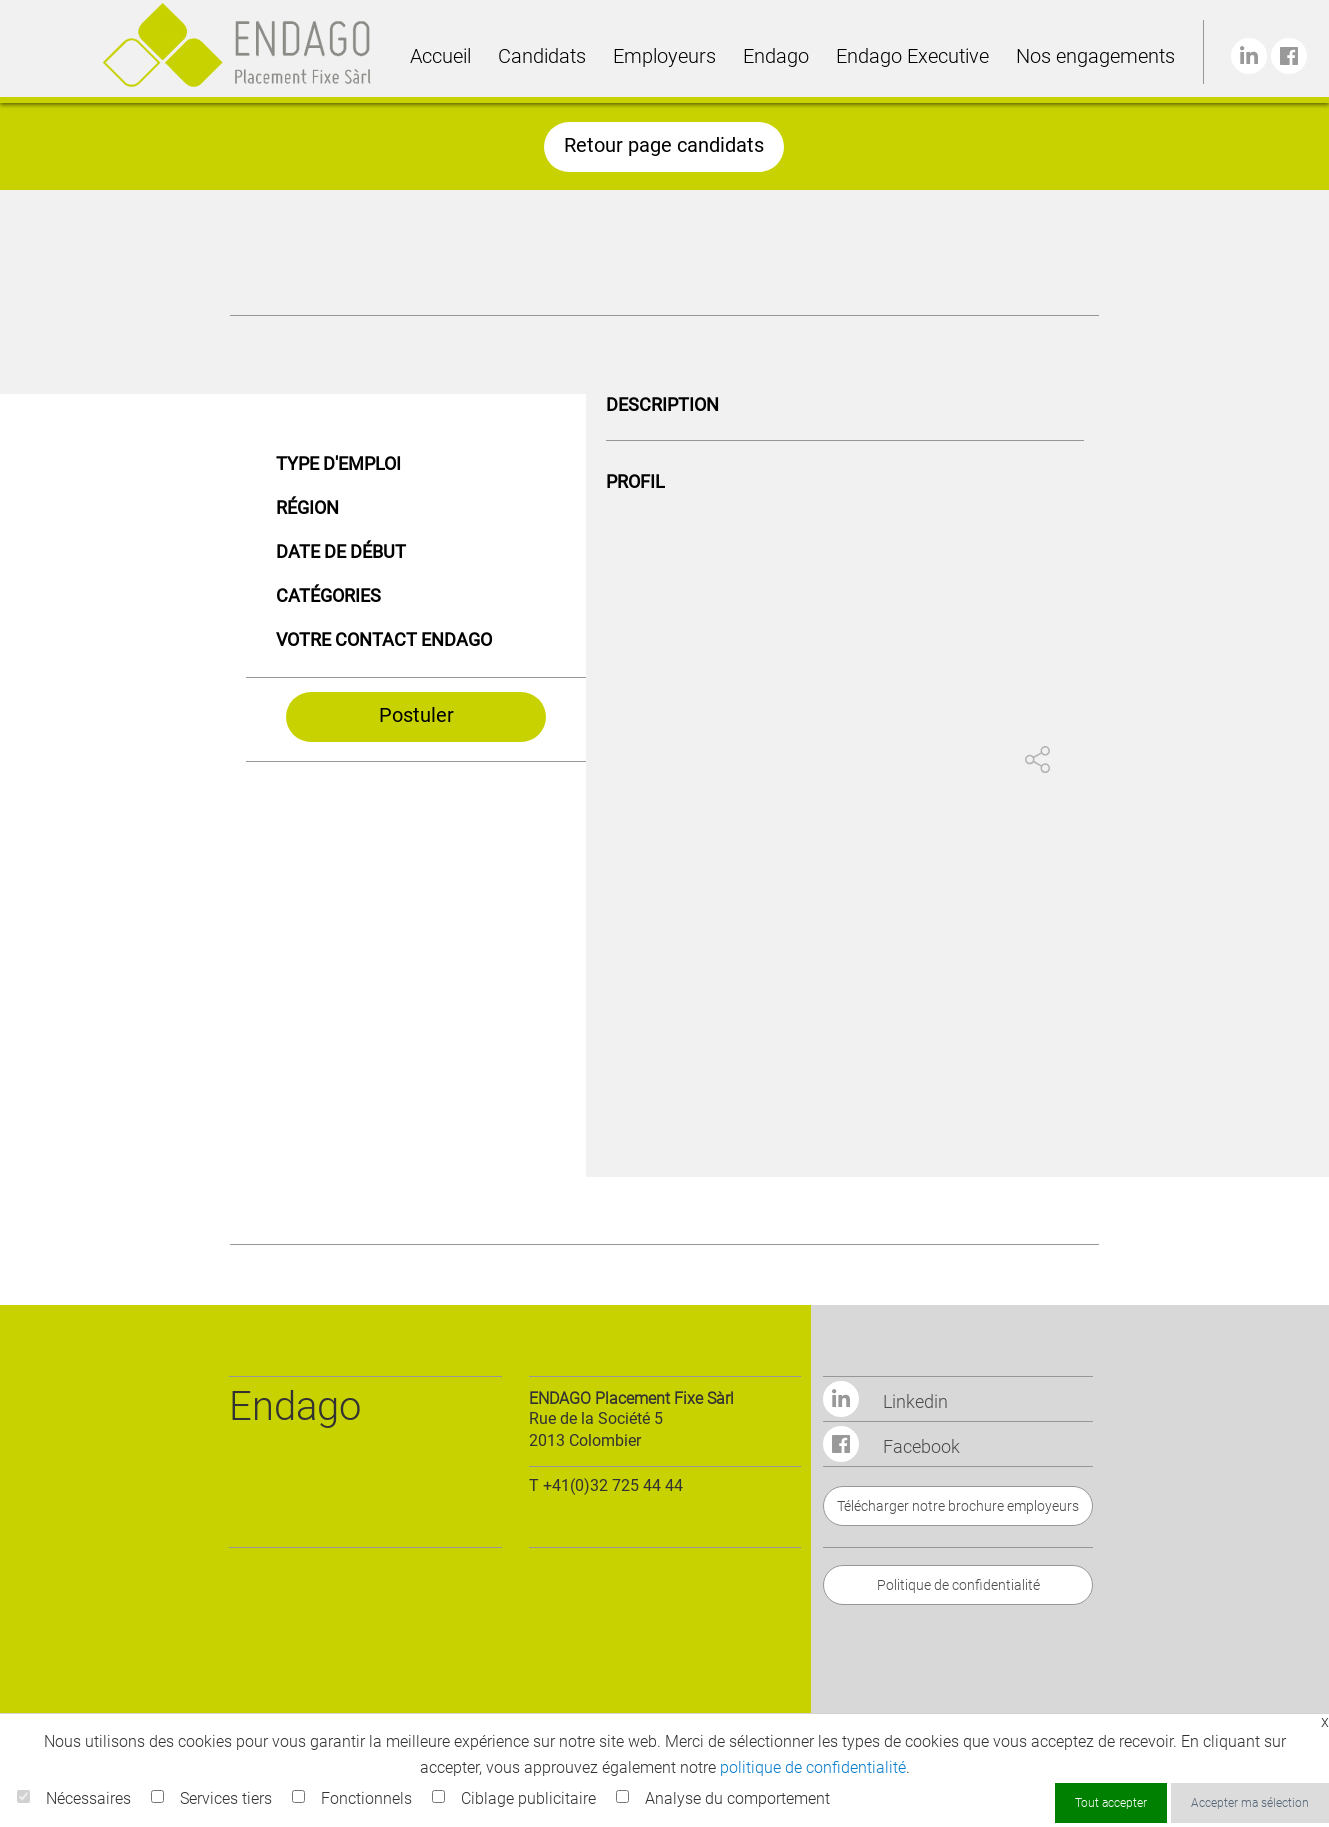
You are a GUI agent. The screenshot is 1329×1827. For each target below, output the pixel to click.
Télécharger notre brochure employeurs (958, 1506)
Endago (776, 56)
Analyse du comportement (737, 1798)
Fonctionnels (366, 1798)
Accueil (440, 56)
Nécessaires (88, 1798)
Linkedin (885, 1401)
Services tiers (226, 1798)
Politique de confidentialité (958, 1585)
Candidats (542, 56)
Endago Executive (912, 56)
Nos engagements (1095, 56)
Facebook (891, 1446)
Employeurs (664, 56)
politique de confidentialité (813, 1767)
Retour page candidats (664, 145)
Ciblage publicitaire (528, 1798)
